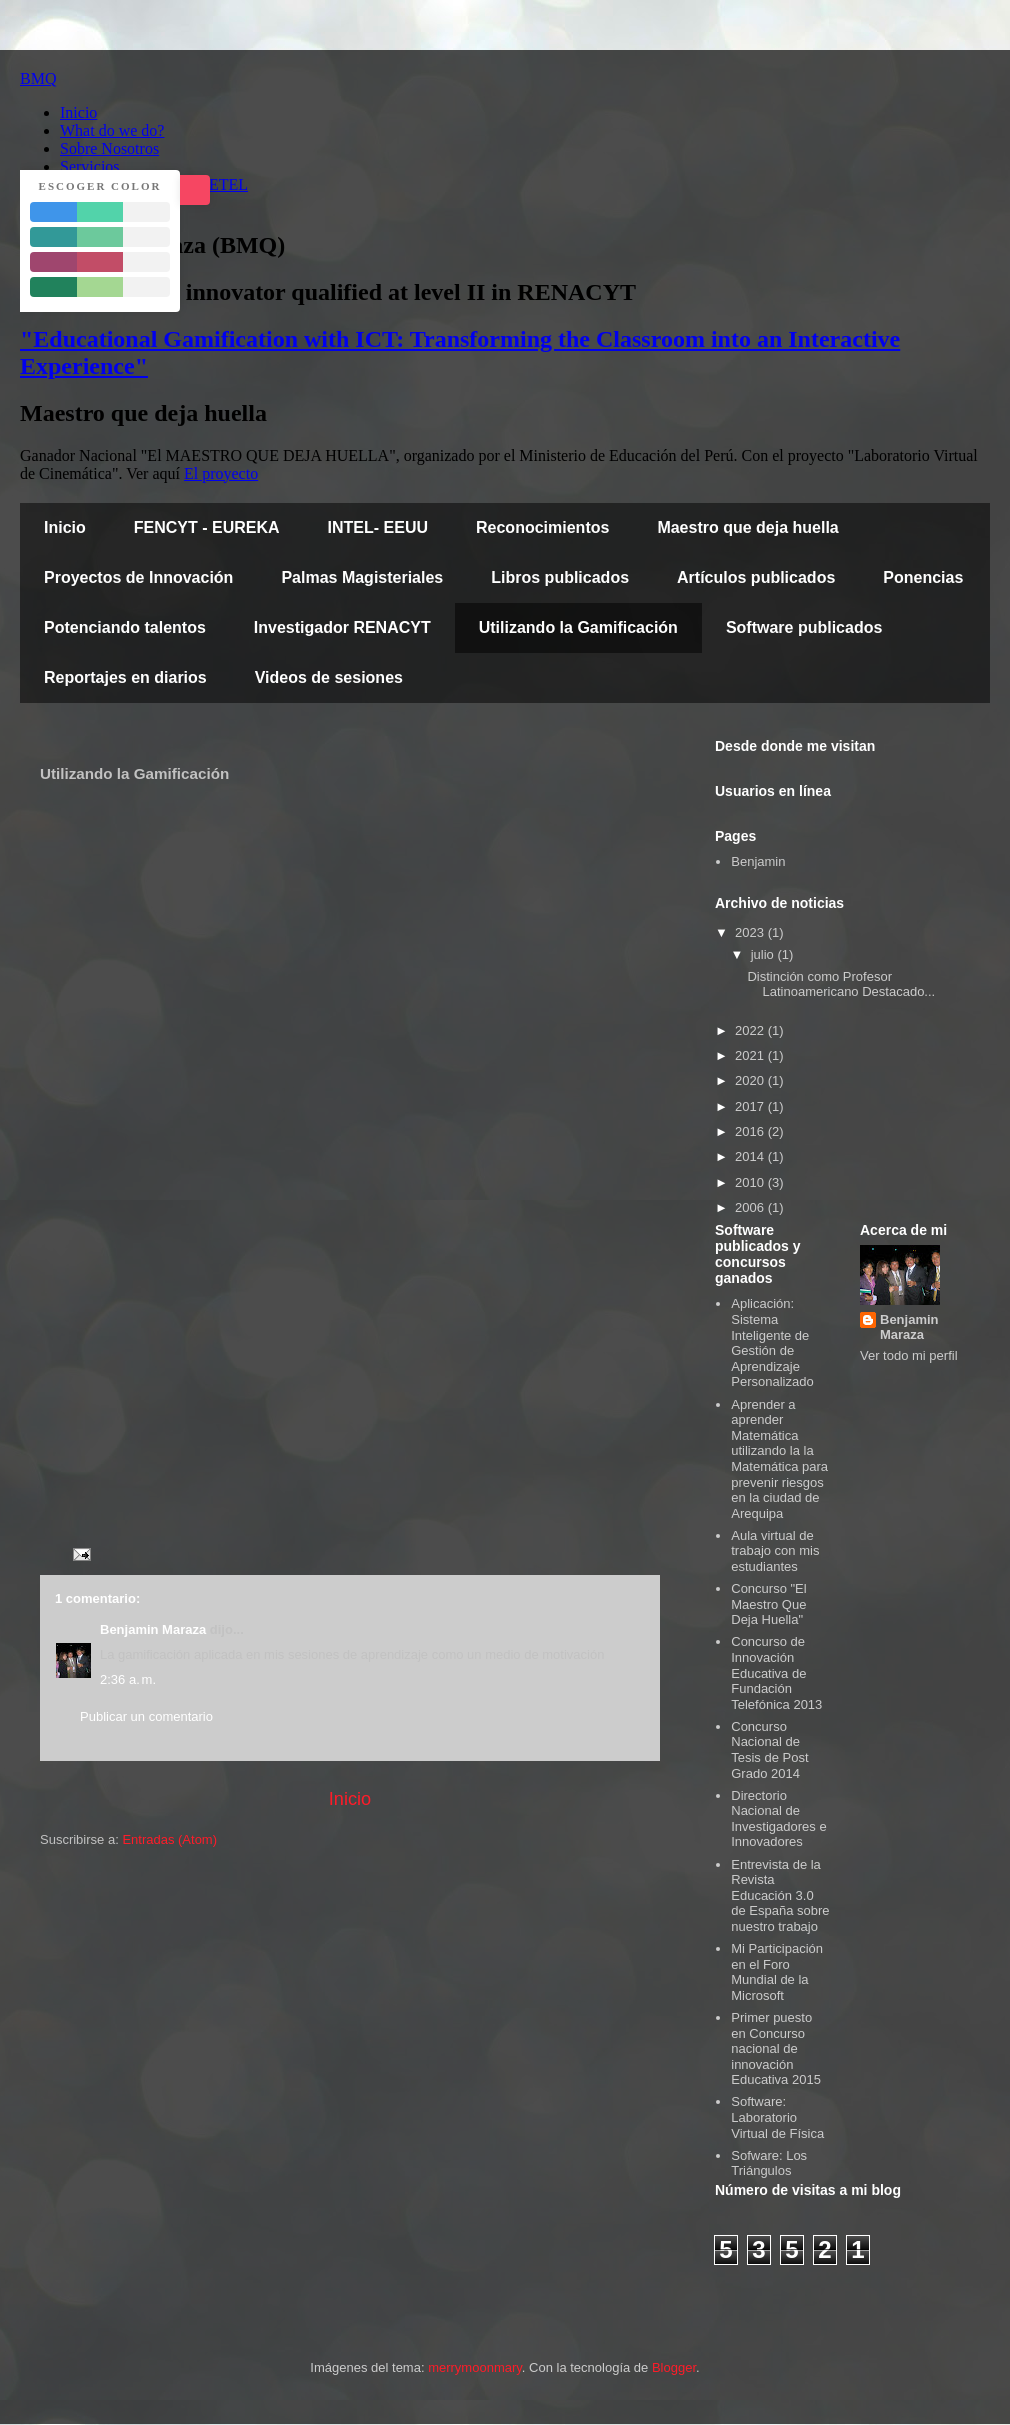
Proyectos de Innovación (138, 577)
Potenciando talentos (125, 627)
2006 (751, 1207)
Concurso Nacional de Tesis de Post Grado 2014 (769, 1750)
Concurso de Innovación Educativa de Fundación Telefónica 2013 (776, 1672)
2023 (751, 932)
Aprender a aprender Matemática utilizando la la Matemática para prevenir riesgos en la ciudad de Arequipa (779, 1459)
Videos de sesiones (329, 677)
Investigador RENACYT (342, 627)
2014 (751, 1156)
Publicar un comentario (146, 1716)
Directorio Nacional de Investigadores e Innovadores (778, 1819)
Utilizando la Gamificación (578, 627)
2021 (751, 1055)
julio (764, 954)
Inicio (65, 527)
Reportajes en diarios (125, 677)
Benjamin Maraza (153, 1629)
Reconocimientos (542, 527)
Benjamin (758, 861)
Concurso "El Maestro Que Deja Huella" (768, 1604)
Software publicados (804, 627)
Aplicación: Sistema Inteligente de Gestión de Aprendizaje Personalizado (772, 1342)
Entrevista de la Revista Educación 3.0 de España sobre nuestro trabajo (780, 1895)
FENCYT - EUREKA (207, 527)
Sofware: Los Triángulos (769, 2163)
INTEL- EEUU (378, 527)
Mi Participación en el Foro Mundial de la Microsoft (777, 1972)
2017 (751, 1106)
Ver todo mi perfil (909, 1355)
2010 (751, 1182)
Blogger (674, 2367)
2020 (751, 1080)
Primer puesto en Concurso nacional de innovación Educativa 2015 (776, 2048)
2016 (751, 1131)
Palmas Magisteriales (362, 577)
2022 (751, 1030)
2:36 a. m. (128, 1679)
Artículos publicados (756, 577)
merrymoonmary (475, 2367)
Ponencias (923, 577)
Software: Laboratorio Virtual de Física (777, 2117)
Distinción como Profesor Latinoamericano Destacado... (841, 984)
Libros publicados (560, 577)
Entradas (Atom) (169, 1839)
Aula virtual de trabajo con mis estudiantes (775, 1551)
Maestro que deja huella (747, 527)
